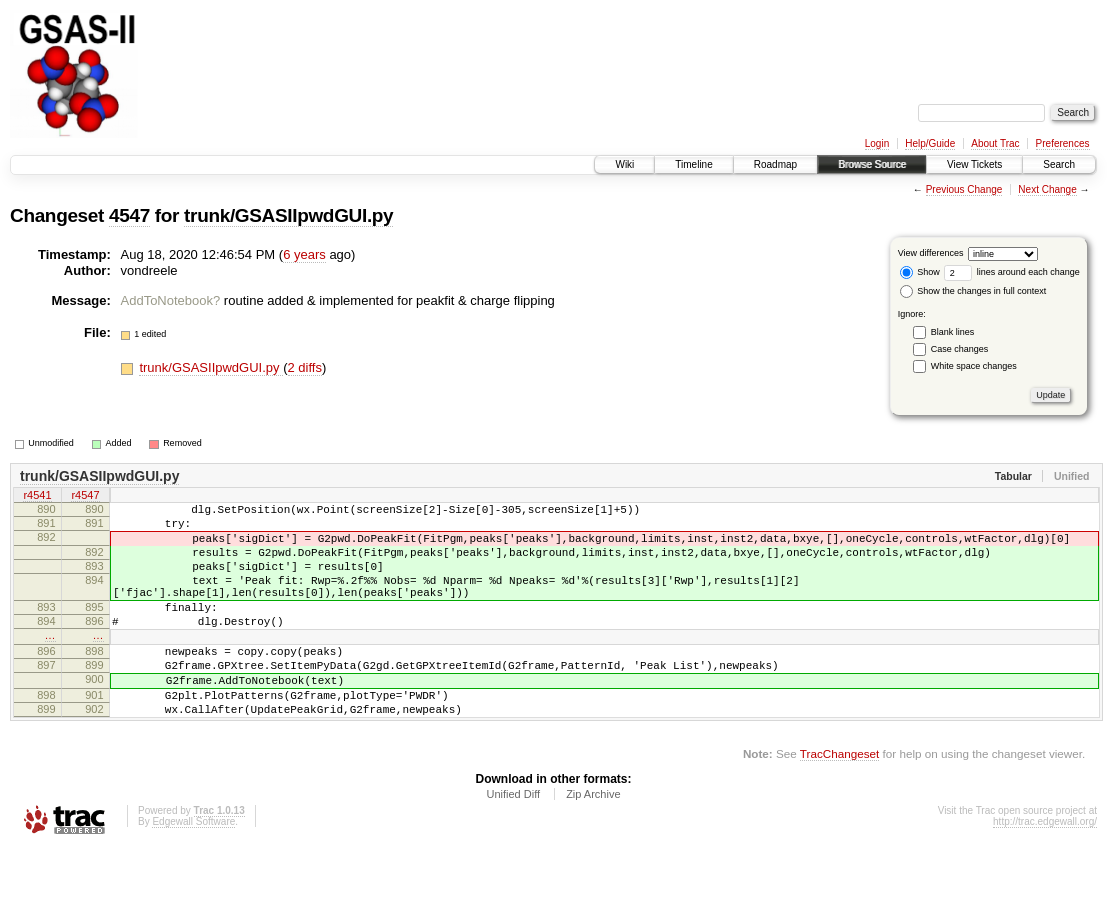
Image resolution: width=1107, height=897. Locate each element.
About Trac (995, 143)
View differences (931, 253)
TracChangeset (839, 801)
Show (920, 272)
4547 (129, 215)
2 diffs (305, 367)
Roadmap (775, 164)
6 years (304, 254)
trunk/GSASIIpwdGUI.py (288, 215)
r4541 (37, 497)
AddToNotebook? (171, 300)
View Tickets (974, 164)
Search (1059, 164)
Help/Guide (930, 143)
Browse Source (872, 164)
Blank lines (953, 332)
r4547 (85, 497)
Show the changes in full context (973, 291)
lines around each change (1012, 272)
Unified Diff (513, 842)
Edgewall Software (193, 869)
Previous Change (964, 189)
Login (877, 143)
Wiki (624, 164)
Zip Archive (593, 842)
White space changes (974, 366)
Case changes (960, 349)
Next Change (1047, 189)
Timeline (693, 164)
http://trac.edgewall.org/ (1045, 869)
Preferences (1063, 143)
